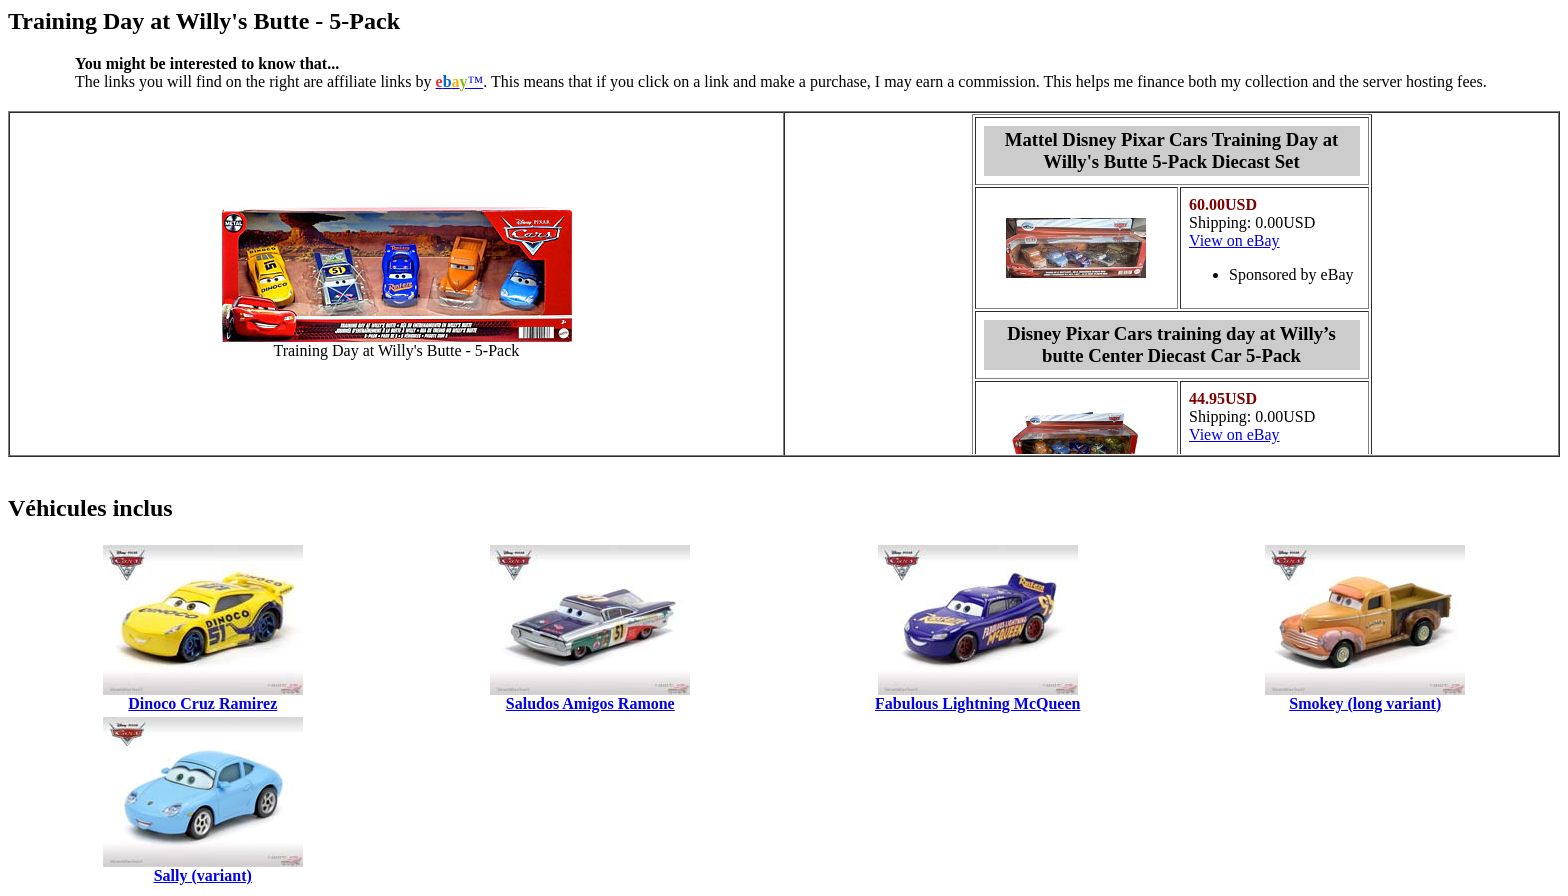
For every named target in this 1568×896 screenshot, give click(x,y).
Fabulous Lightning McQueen (977, 703)
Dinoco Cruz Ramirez (202, 703)
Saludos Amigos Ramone (590, 703)
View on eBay (1234, 240)
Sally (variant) (203, 875)
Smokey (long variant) (1365, 703)
